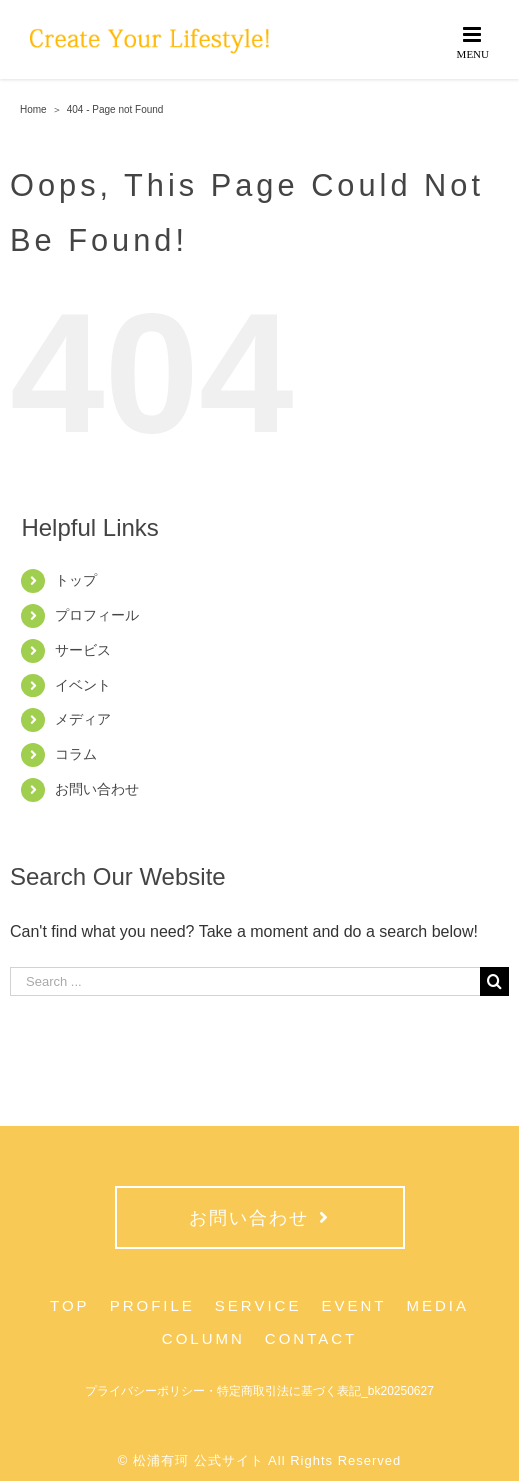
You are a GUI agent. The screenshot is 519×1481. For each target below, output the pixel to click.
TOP (70, 1305)
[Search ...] (245, 981)
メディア (83, 719)
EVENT (353, 1305)
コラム (76, 754)
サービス (83, 650)
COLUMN (203, 1338)
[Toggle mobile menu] (474, 41)
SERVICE (258, 1305)
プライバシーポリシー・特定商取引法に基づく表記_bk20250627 (259, 1391)
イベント (83, 685)
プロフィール (97, 615)
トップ (76, 580)
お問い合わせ (97, 789)
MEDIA (437, 1305)
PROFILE (152, 1305)
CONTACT (311, 1338)
